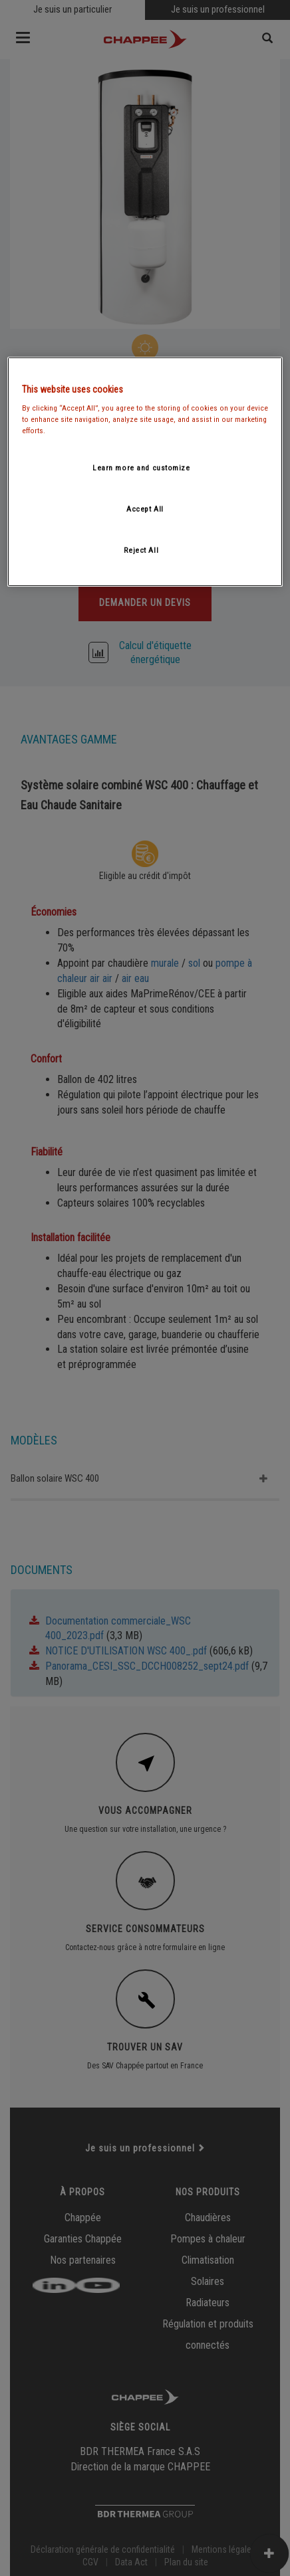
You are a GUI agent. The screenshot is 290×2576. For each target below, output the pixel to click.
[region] (145, 471)
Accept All (145, 509)
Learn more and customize (141, 467)
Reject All (141, 550)
